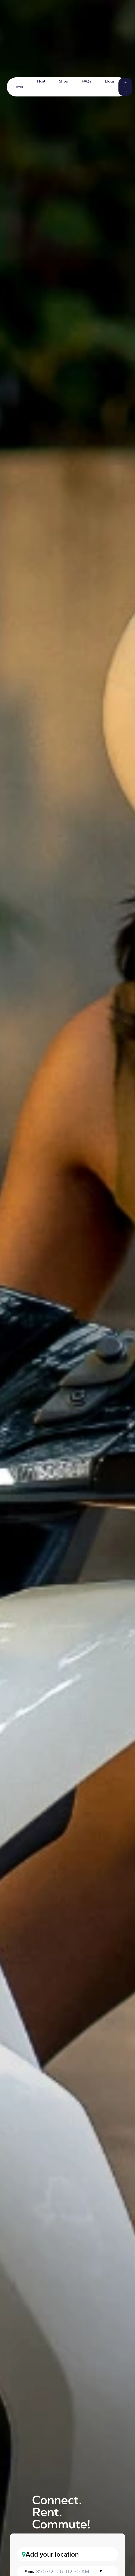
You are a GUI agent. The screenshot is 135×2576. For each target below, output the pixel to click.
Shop (63, 81)
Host (41, 81)
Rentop (19, 87)
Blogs (109, 81)
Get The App (125, 87)
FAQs (86, 81)
